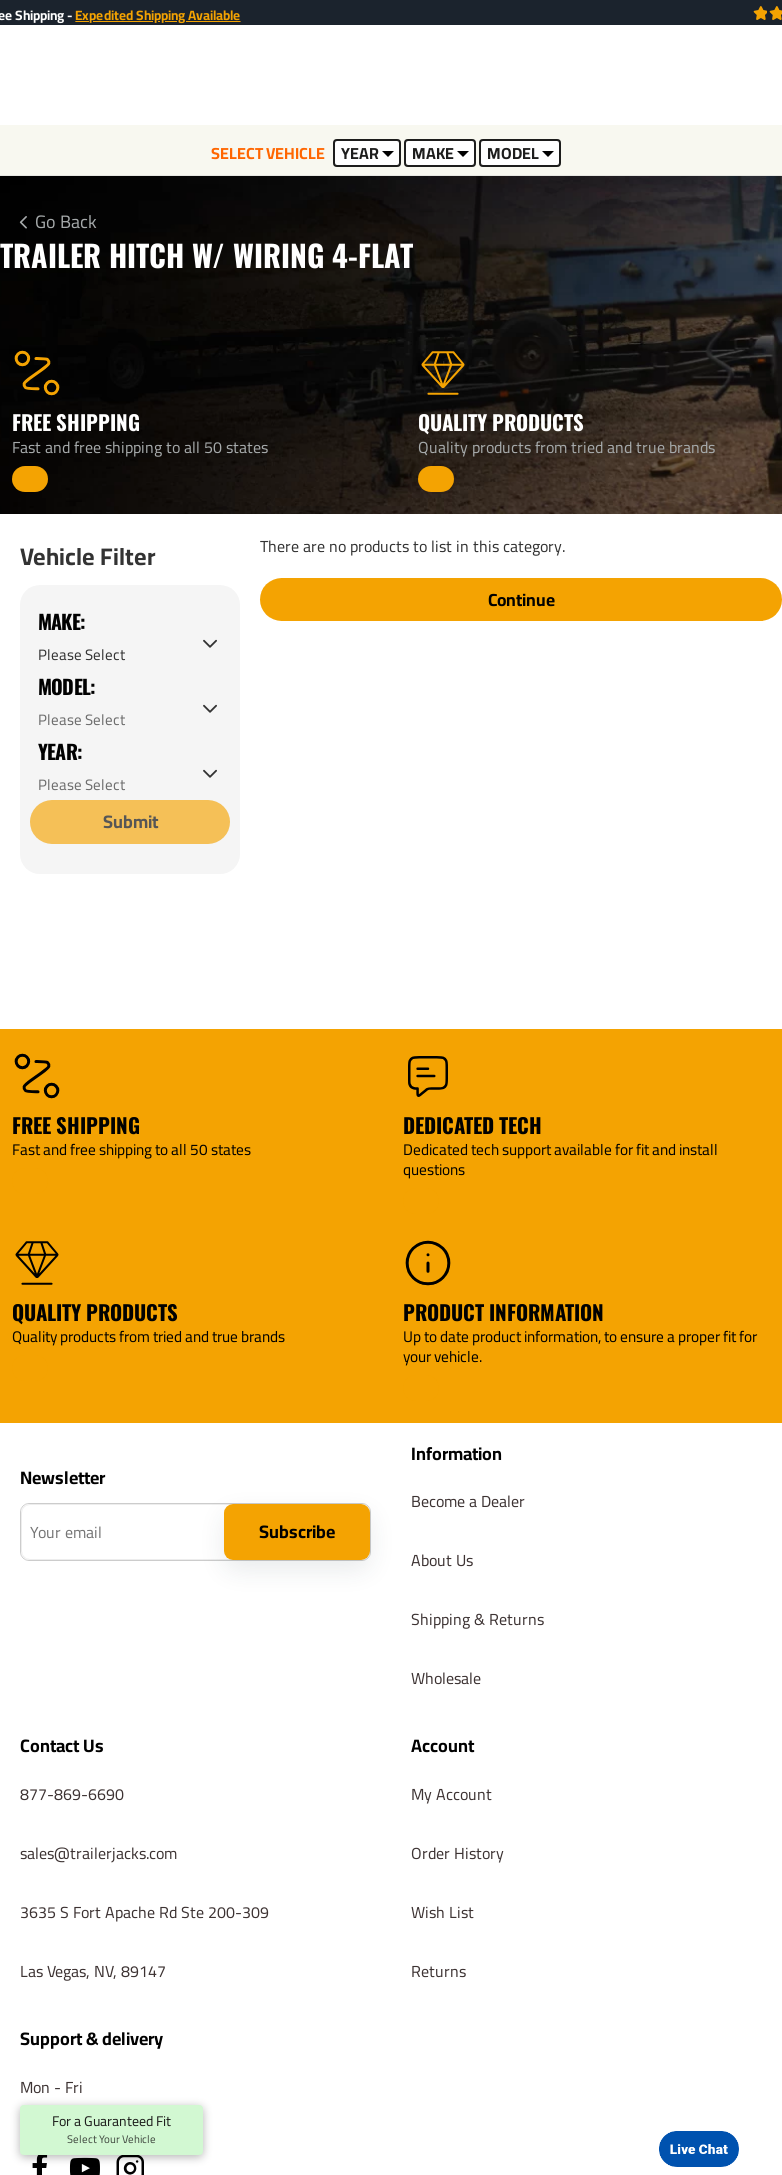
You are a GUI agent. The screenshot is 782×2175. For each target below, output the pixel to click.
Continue (521, 601)
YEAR (367, 153)
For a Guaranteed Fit (111, 2130)
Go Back (66, 222)
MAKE (440, 153)
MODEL (520, 153)
